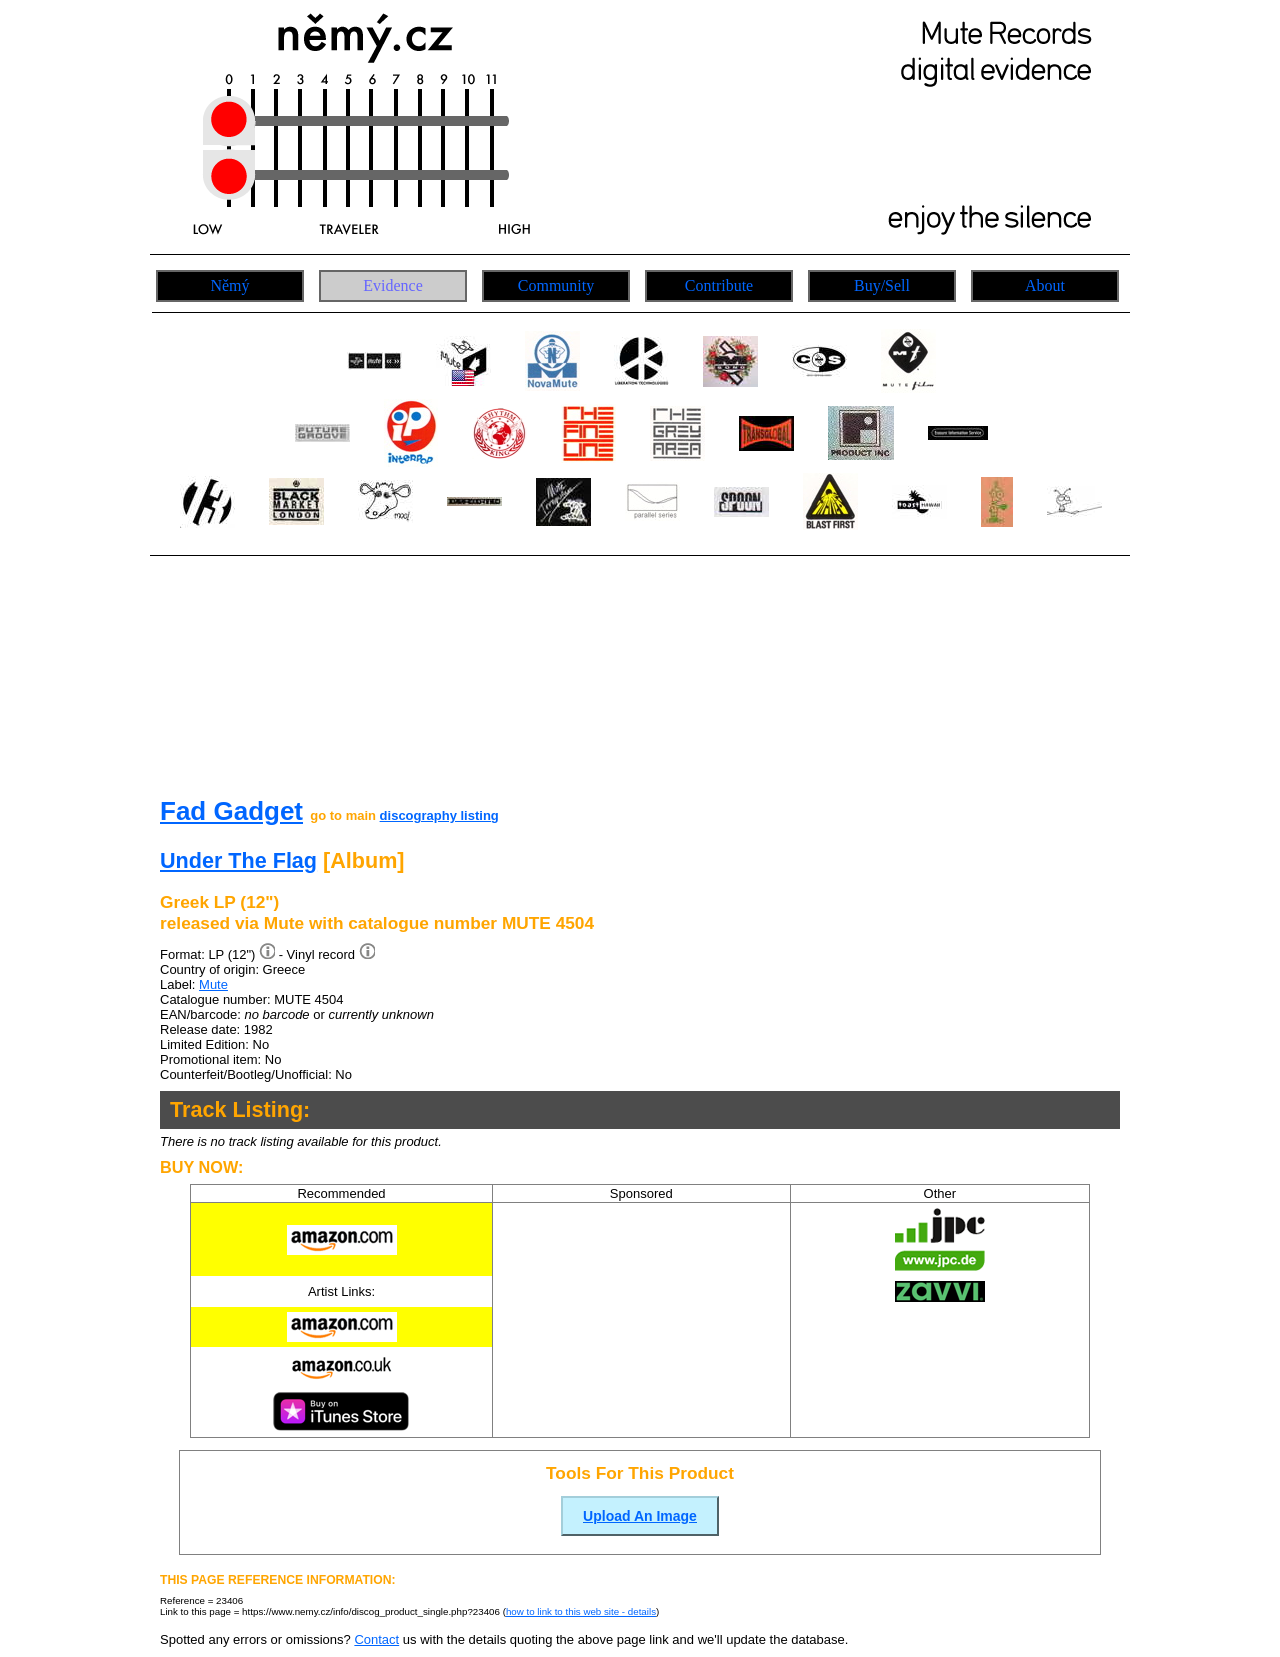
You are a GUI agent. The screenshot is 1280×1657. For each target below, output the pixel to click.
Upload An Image (640, 1516)
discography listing (439, 815)
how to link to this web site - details (581, 1611)
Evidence (393, 285)
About (1045, 285)
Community (556, 285)
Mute (213, 984)
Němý (229, 285)
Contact (376, 1639)
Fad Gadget (231, 811)
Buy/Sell (882, 285)
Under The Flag (238, 860)
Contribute (719, 285)
